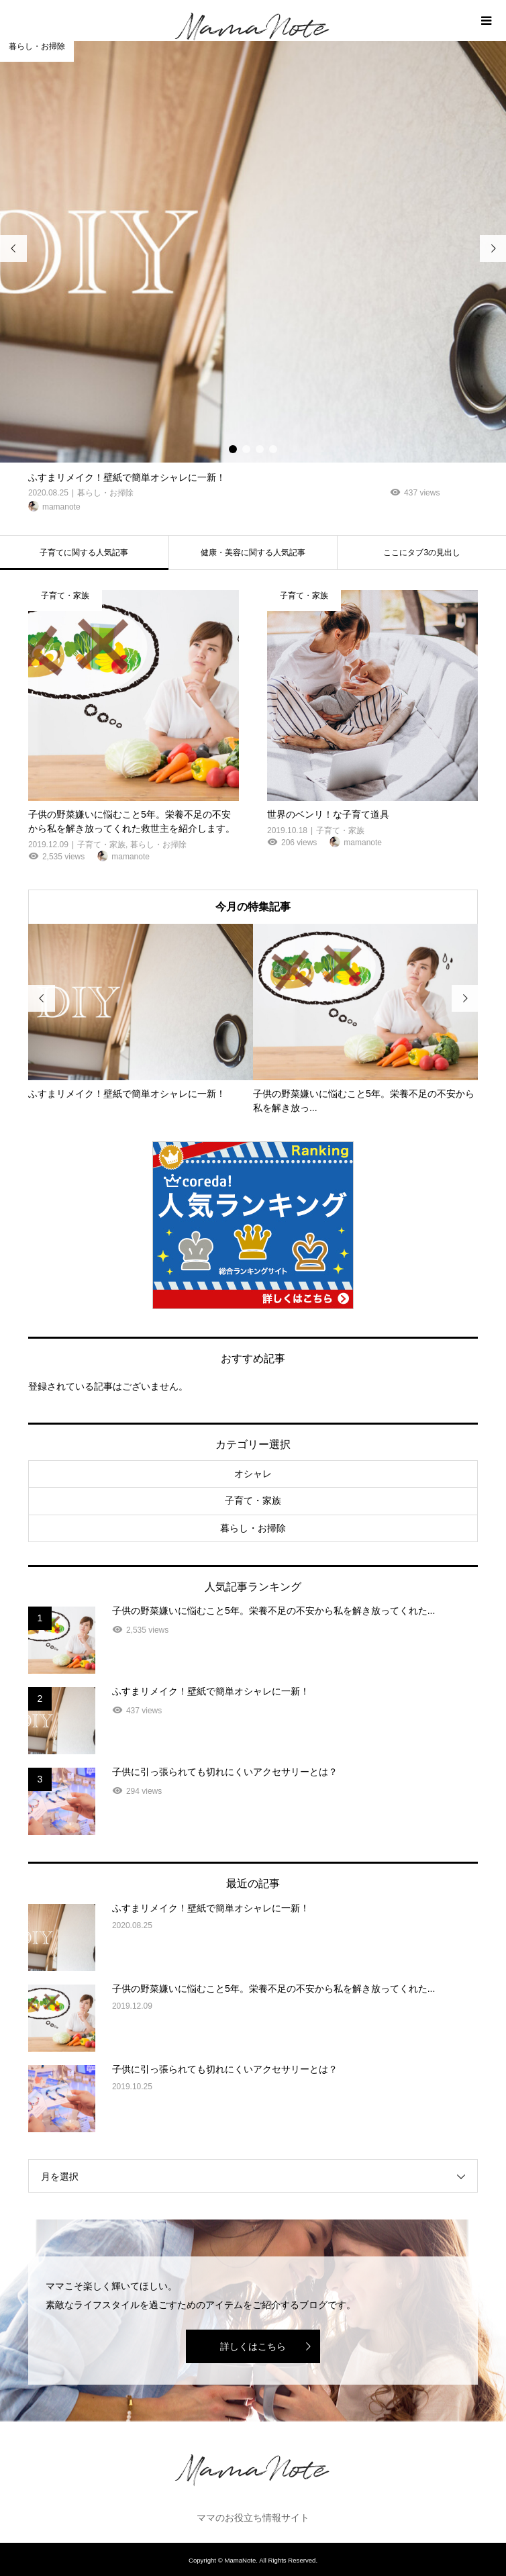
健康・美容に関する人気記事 (253, 552)
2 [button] (246, 449)
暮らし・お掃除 (253, 1528)
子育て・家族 (253, 1500)
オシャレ (253, 1473)
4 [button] (273, 449)
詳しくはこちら (253, 2346)
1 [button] (233, 449)
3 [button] (259, 449)
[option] (253, 278)
